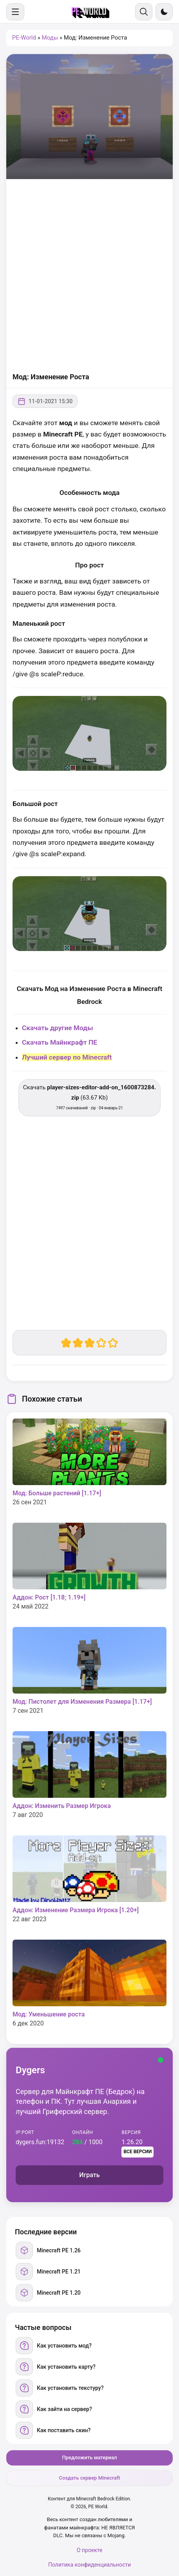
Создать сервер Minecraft (89, 2478)
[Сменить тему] (164, 11)
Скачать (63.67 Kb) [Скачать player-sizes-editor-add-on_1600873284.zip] (89, 1097)
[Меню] (15, 11)
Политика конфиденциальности (89, 2565)
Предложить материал (89, 2457)
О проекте (90, 2550)
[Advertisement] (89, 276)
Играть (89, 2175)
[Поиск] (143, 11)
